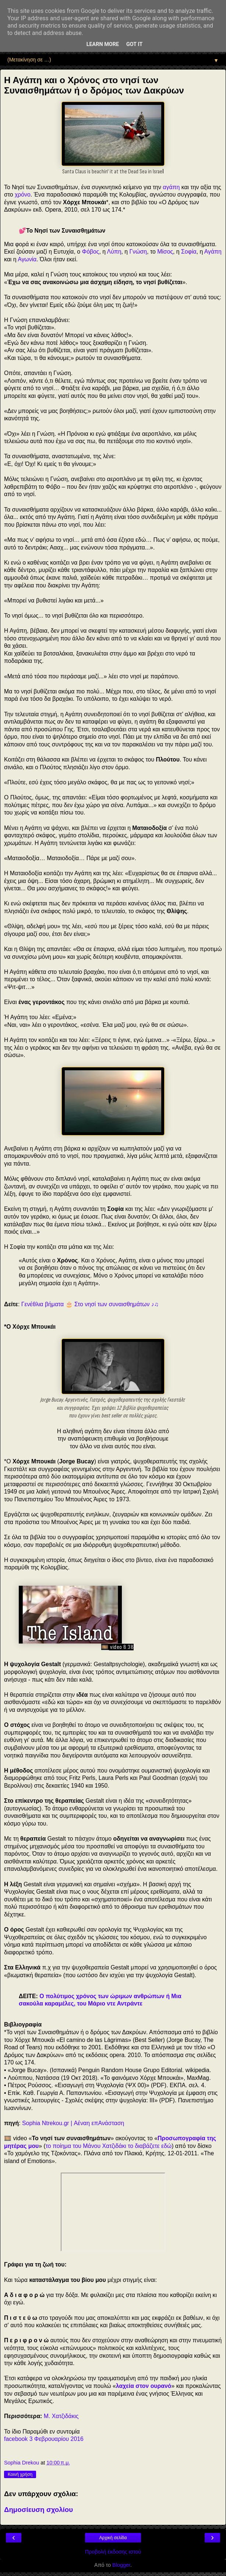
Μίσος (165, 251)
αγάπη (171, 187)
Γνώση (138, 251)
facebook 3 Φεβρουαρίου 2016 (44, 2439)
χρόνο (23, 194)
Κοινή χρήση (20, 2474)
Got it (134, 44)
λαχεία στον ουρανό (144, 2386)
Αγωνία (27, 259)
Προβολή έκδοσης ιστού (113, 2552)
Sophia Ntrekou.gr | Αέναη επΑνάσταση (73, 2123)
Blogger (121, 2565)
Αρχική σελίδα (113, 2537)
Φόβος (90, 251)
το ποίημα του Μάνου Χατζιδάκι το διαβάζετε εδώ (109, 2146)
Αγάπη (213, 251)
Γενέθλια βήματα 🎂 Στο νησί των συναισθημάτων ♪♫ (90, 1304)
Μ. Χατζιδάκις (61, 2416)
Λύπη (114, 251)
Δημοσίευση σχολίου (38, 2509)
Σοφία (189, 251)
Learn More (102, 44)
